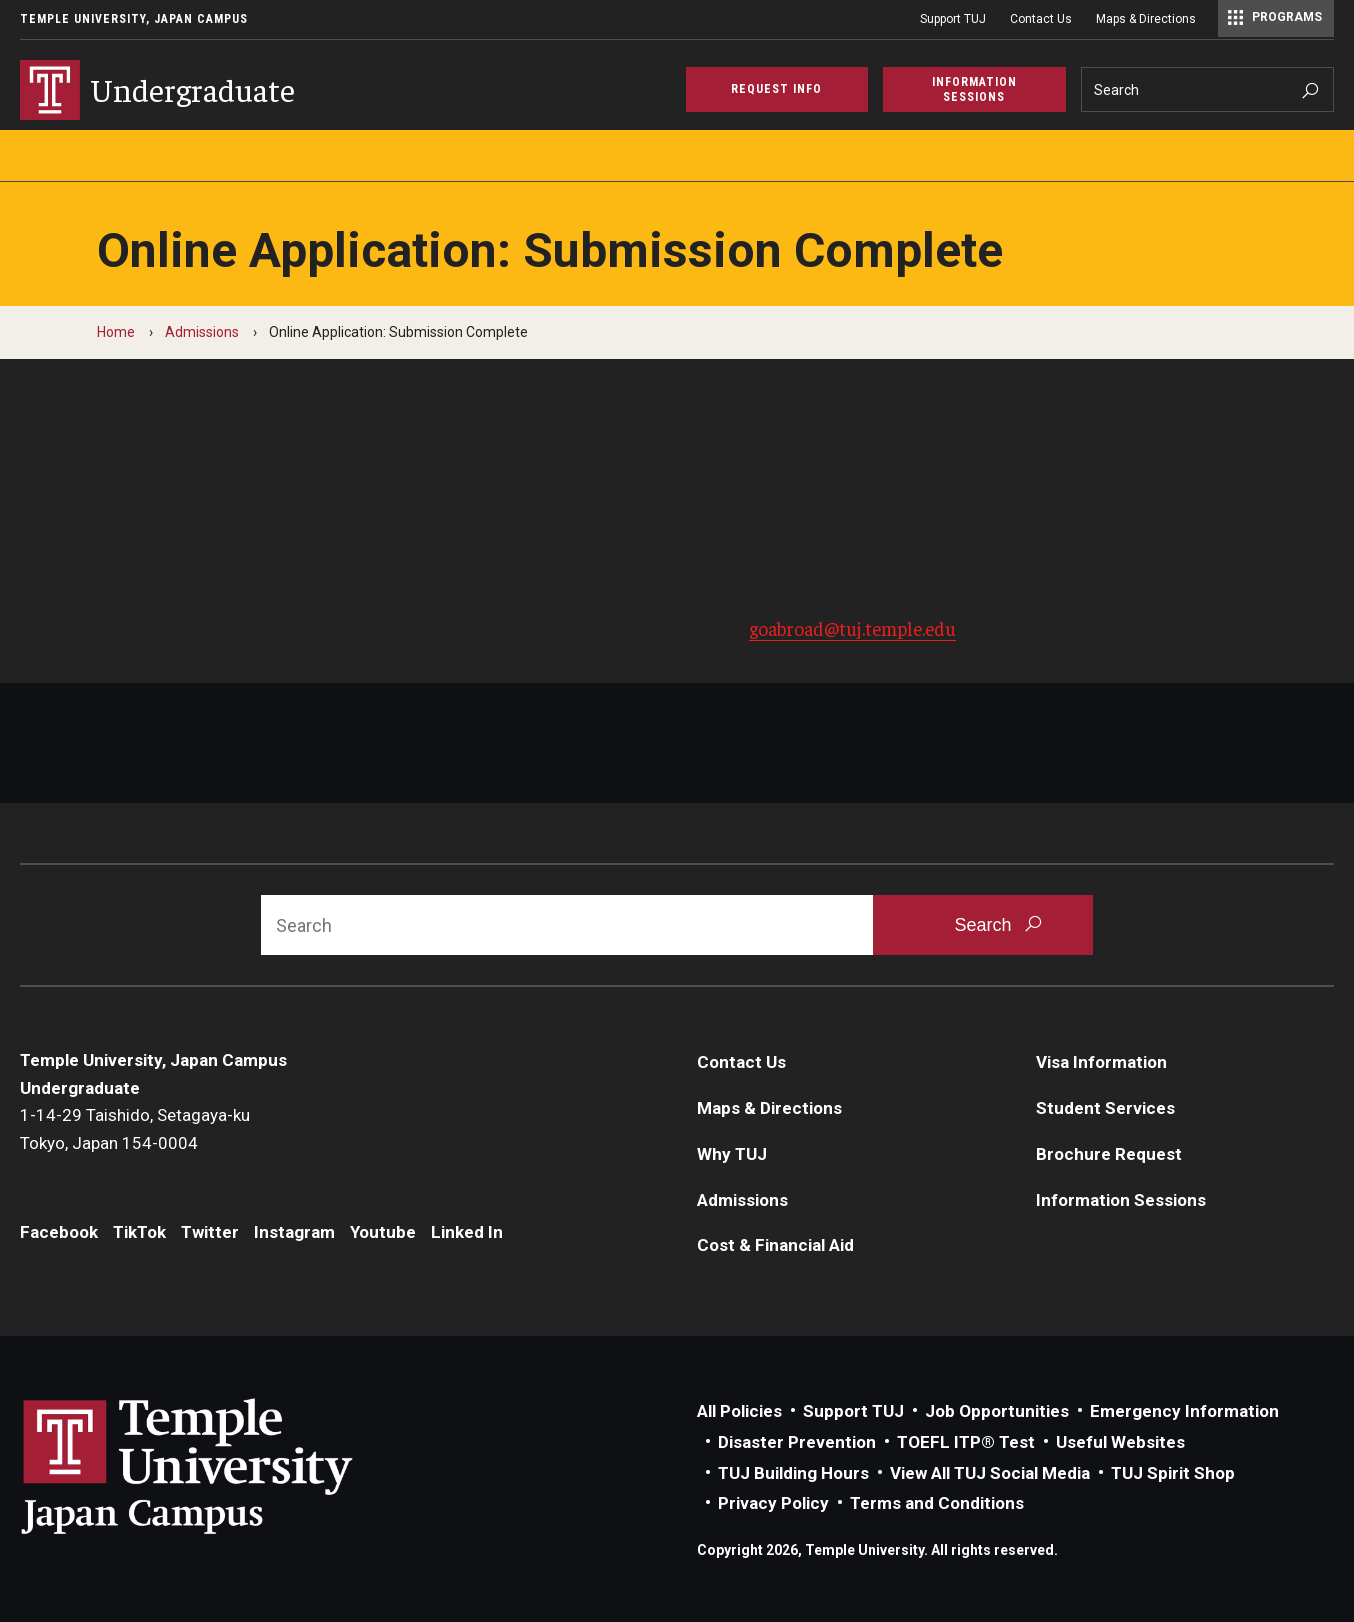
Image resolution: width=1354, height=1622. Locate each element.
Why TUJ (732, 1154)
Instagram (294, 1232)
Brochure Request (1109, 1154)
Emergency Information (1184, 1411)
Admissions (202, 332)
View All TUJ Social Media (990, 1473)
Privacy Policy (773, 1503)
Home (116, 332)
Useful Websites (1120, 1442)
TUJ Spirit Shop (1173, 1473)
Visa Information (1101, 1062)
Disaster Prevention (797, 1442)
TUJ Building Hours (793, 1473)
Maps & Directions (1146, 19)
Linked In (467, 1232)
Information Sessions (1121, 1200)
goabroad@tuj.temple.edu (852, 628)
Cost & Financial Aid (775, 1245)
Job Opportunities (997, 1411)
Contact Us (1041, 19)
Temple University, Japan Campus (134, 19)
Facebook (59, 1232)
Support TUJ (953, 19)
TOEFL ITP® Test (966, 1442)
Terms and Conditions (937, 1503)
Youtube (383, 1232)
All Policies (739, 1411)
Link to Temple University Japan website (220, 1466)
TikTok (139, 1232)
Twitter (210, 1232)
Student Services (1105, 1108)
